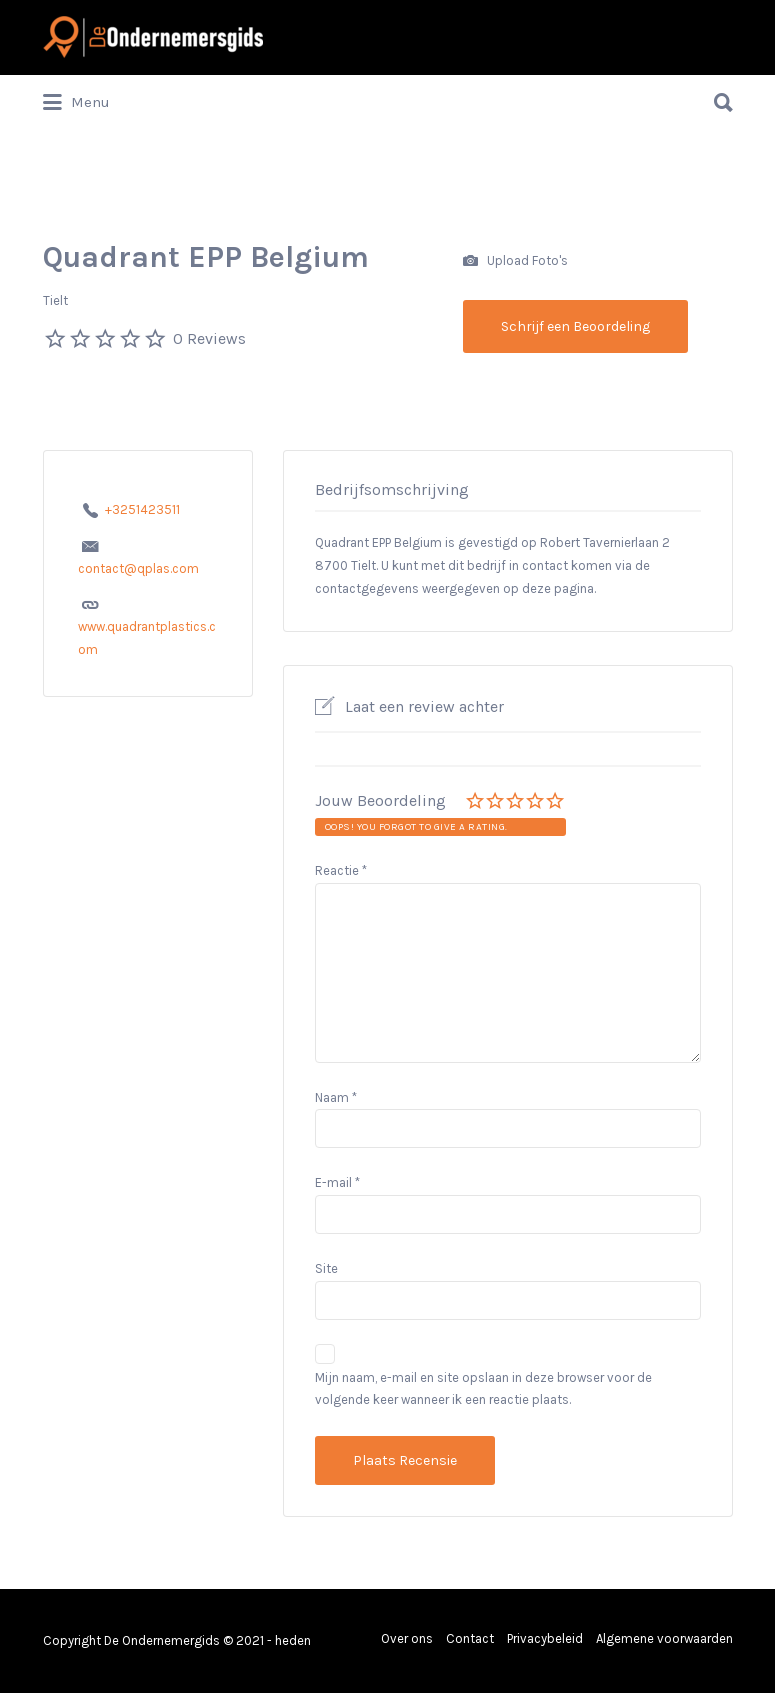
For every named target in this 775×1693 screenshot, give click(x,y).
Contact (470, 1638)
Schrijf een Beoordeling (575, 326)
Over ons (407, 1638)
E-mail (337, 1182)
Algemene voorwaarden (664, 1638)
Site (326, 1268)
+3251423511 (142, 509)
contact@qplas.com (138, 568)
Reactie (341, 870)
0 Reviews (209, 338)
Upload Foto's (515, 261)
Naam (336, 1097)
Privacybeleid (545, 1638)
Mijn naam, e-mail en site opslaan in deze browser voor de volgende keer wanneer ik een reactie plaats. (483, 1389)
